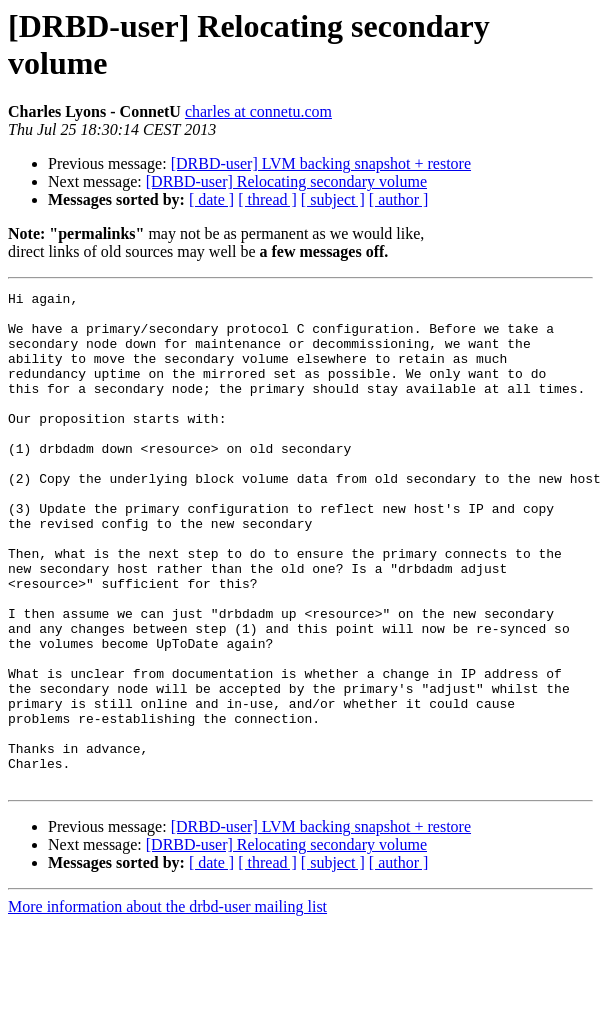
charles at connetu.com (258, 111)
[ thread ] (267, 199)
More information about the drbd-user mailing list (167, 1005)
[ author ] (399, 199)
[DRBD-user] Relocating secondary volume (286, 181)
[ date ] (211, 199)
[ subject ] (333, 199)
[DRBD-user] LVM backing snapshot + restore (321, 163)
